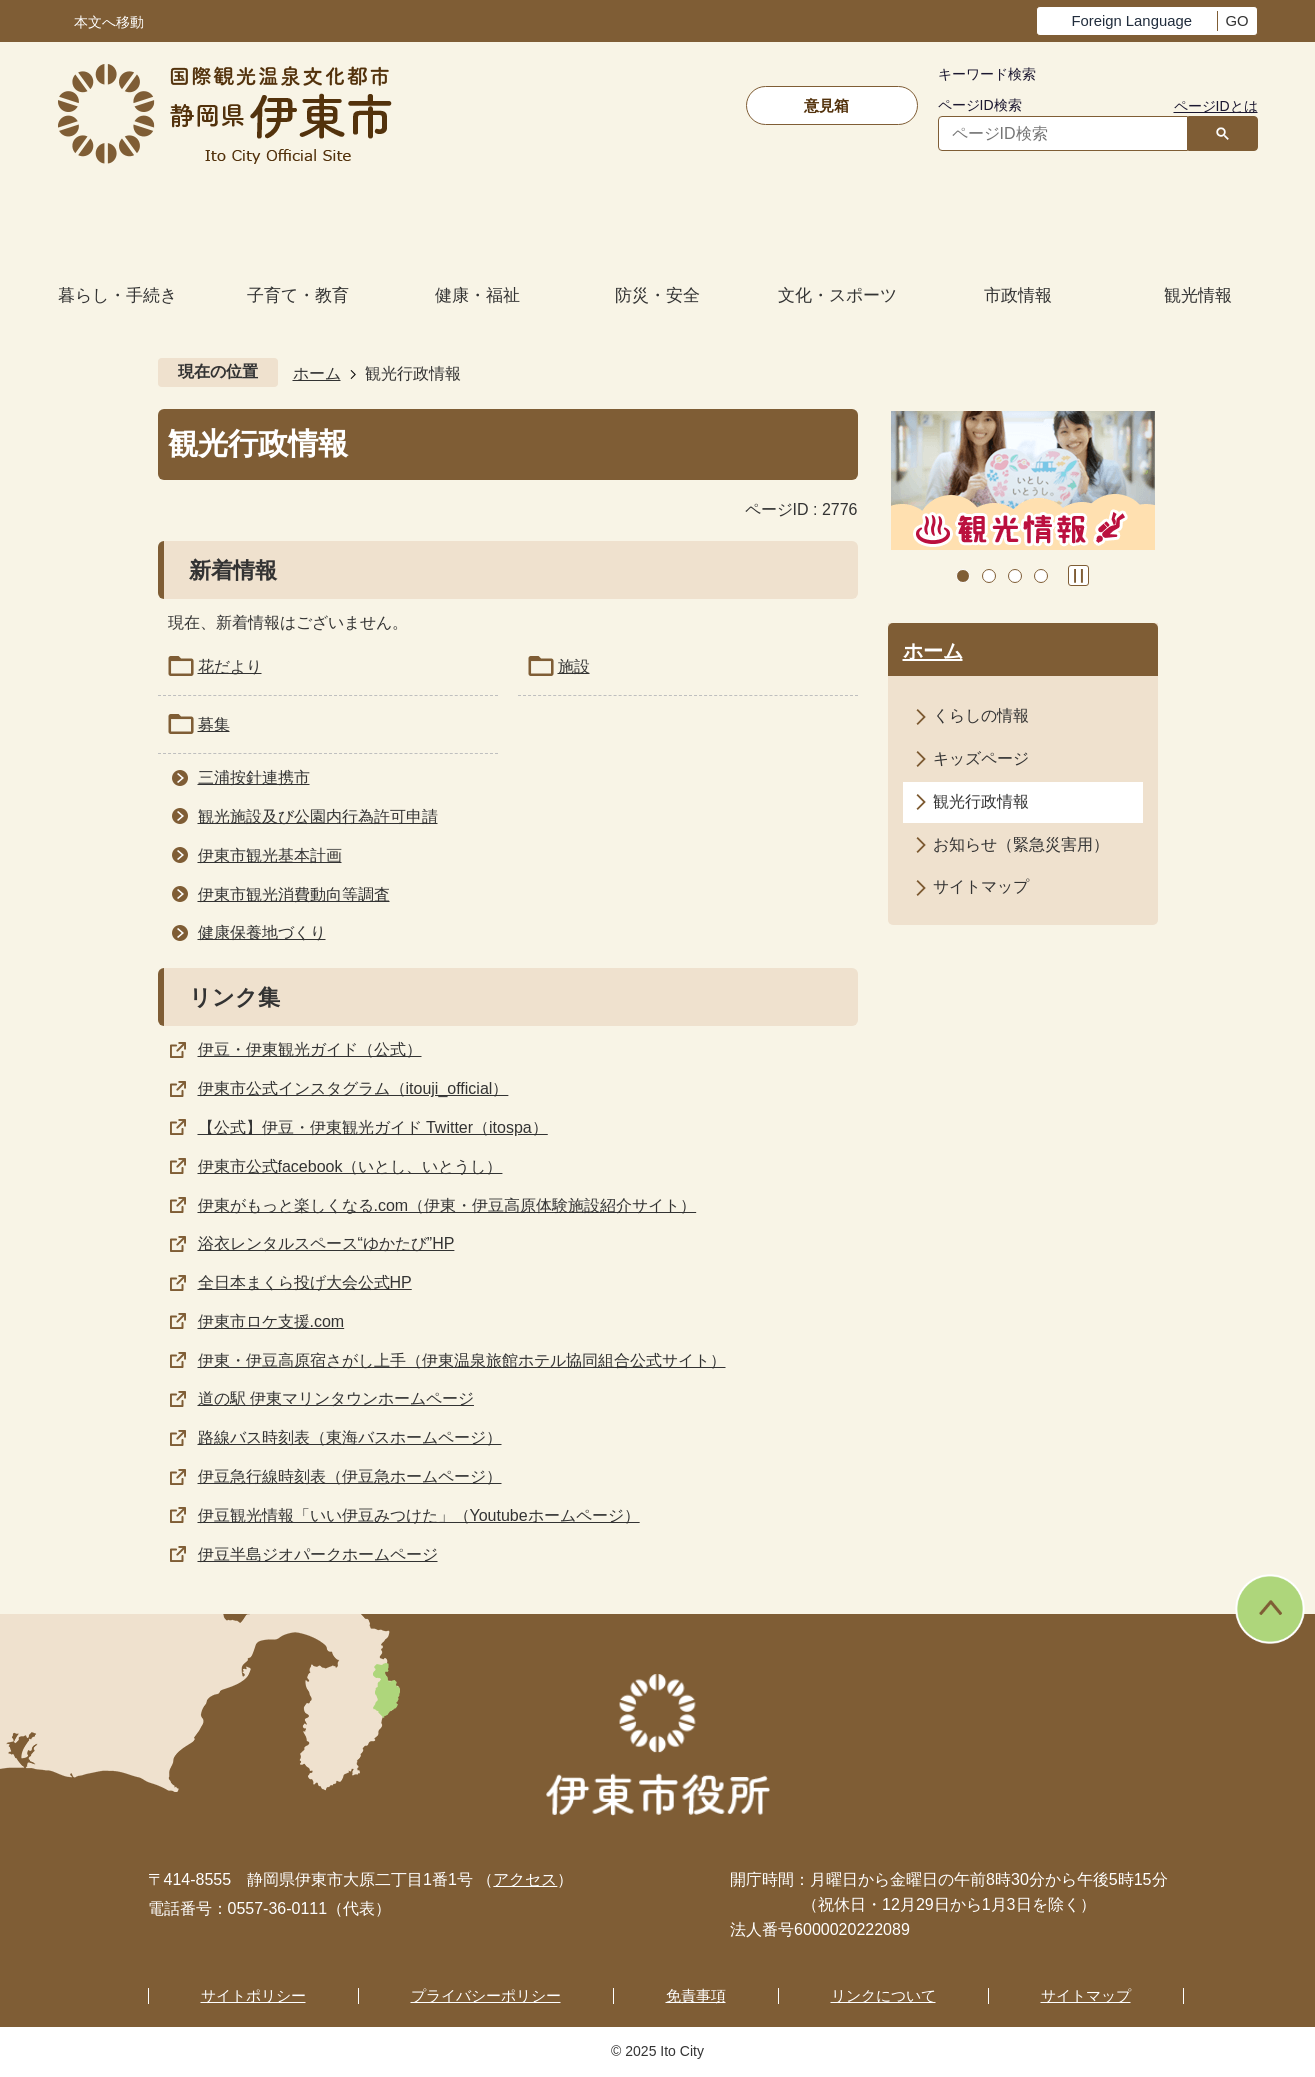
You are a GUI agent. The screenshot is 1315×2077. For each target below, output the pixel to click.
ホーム (317, 373)
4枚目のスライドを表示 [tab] (1041, 576)
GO (1236, 21)
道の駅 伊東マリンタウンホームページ (336, 1398)
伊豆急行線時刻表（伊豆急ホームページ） (350, 1476)
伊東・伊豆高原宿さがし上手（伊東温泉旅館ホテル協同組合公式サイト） (462, 1360)
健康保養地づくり (262, 932)
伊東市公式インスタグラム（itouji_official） (353, 1088)
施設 (574, 666)
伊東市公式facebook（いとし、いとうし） (350, 1166)
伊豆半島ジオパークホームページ (318, 1554)
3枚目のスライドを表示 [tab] (1015, 576)
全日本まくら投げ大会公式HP (305, 1282)
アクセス (525, 1879)
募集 (214, 724)
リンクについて (883, 1995)
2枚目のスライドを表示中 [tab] (989, 576)
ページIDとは (1216, 106)
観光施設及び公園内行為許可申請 (318, 816)
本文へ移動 (109, 22)
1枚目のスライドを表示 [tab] (963, 576)
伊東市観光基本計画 (270, 855)
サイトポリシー (253, 1995)
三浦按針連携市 (254, 777)
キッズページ (981, 758)
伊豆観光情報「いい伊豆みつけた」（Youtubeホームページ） (419, 1515)
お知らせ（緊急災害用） (1021, 844)
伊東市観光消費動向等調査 (294, 894)
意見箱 (826, 105)
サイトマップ (981, 886)
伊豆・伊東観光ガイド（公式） (310, 1049)
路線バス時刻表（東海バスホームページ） (350, 1437)
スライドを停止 (1078, 575)
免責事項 (696, 1995)
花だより (230, 666)
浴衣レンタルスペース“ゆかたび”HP (326, 1243)
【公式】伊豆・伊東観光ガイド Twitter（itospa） (373, 1127)
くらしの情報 (981, 715)
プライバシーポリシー (486, 1995)
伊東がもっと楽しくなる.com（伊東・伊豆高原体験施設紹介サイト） (447, 1205)
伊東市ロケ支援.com (271, 1321)
